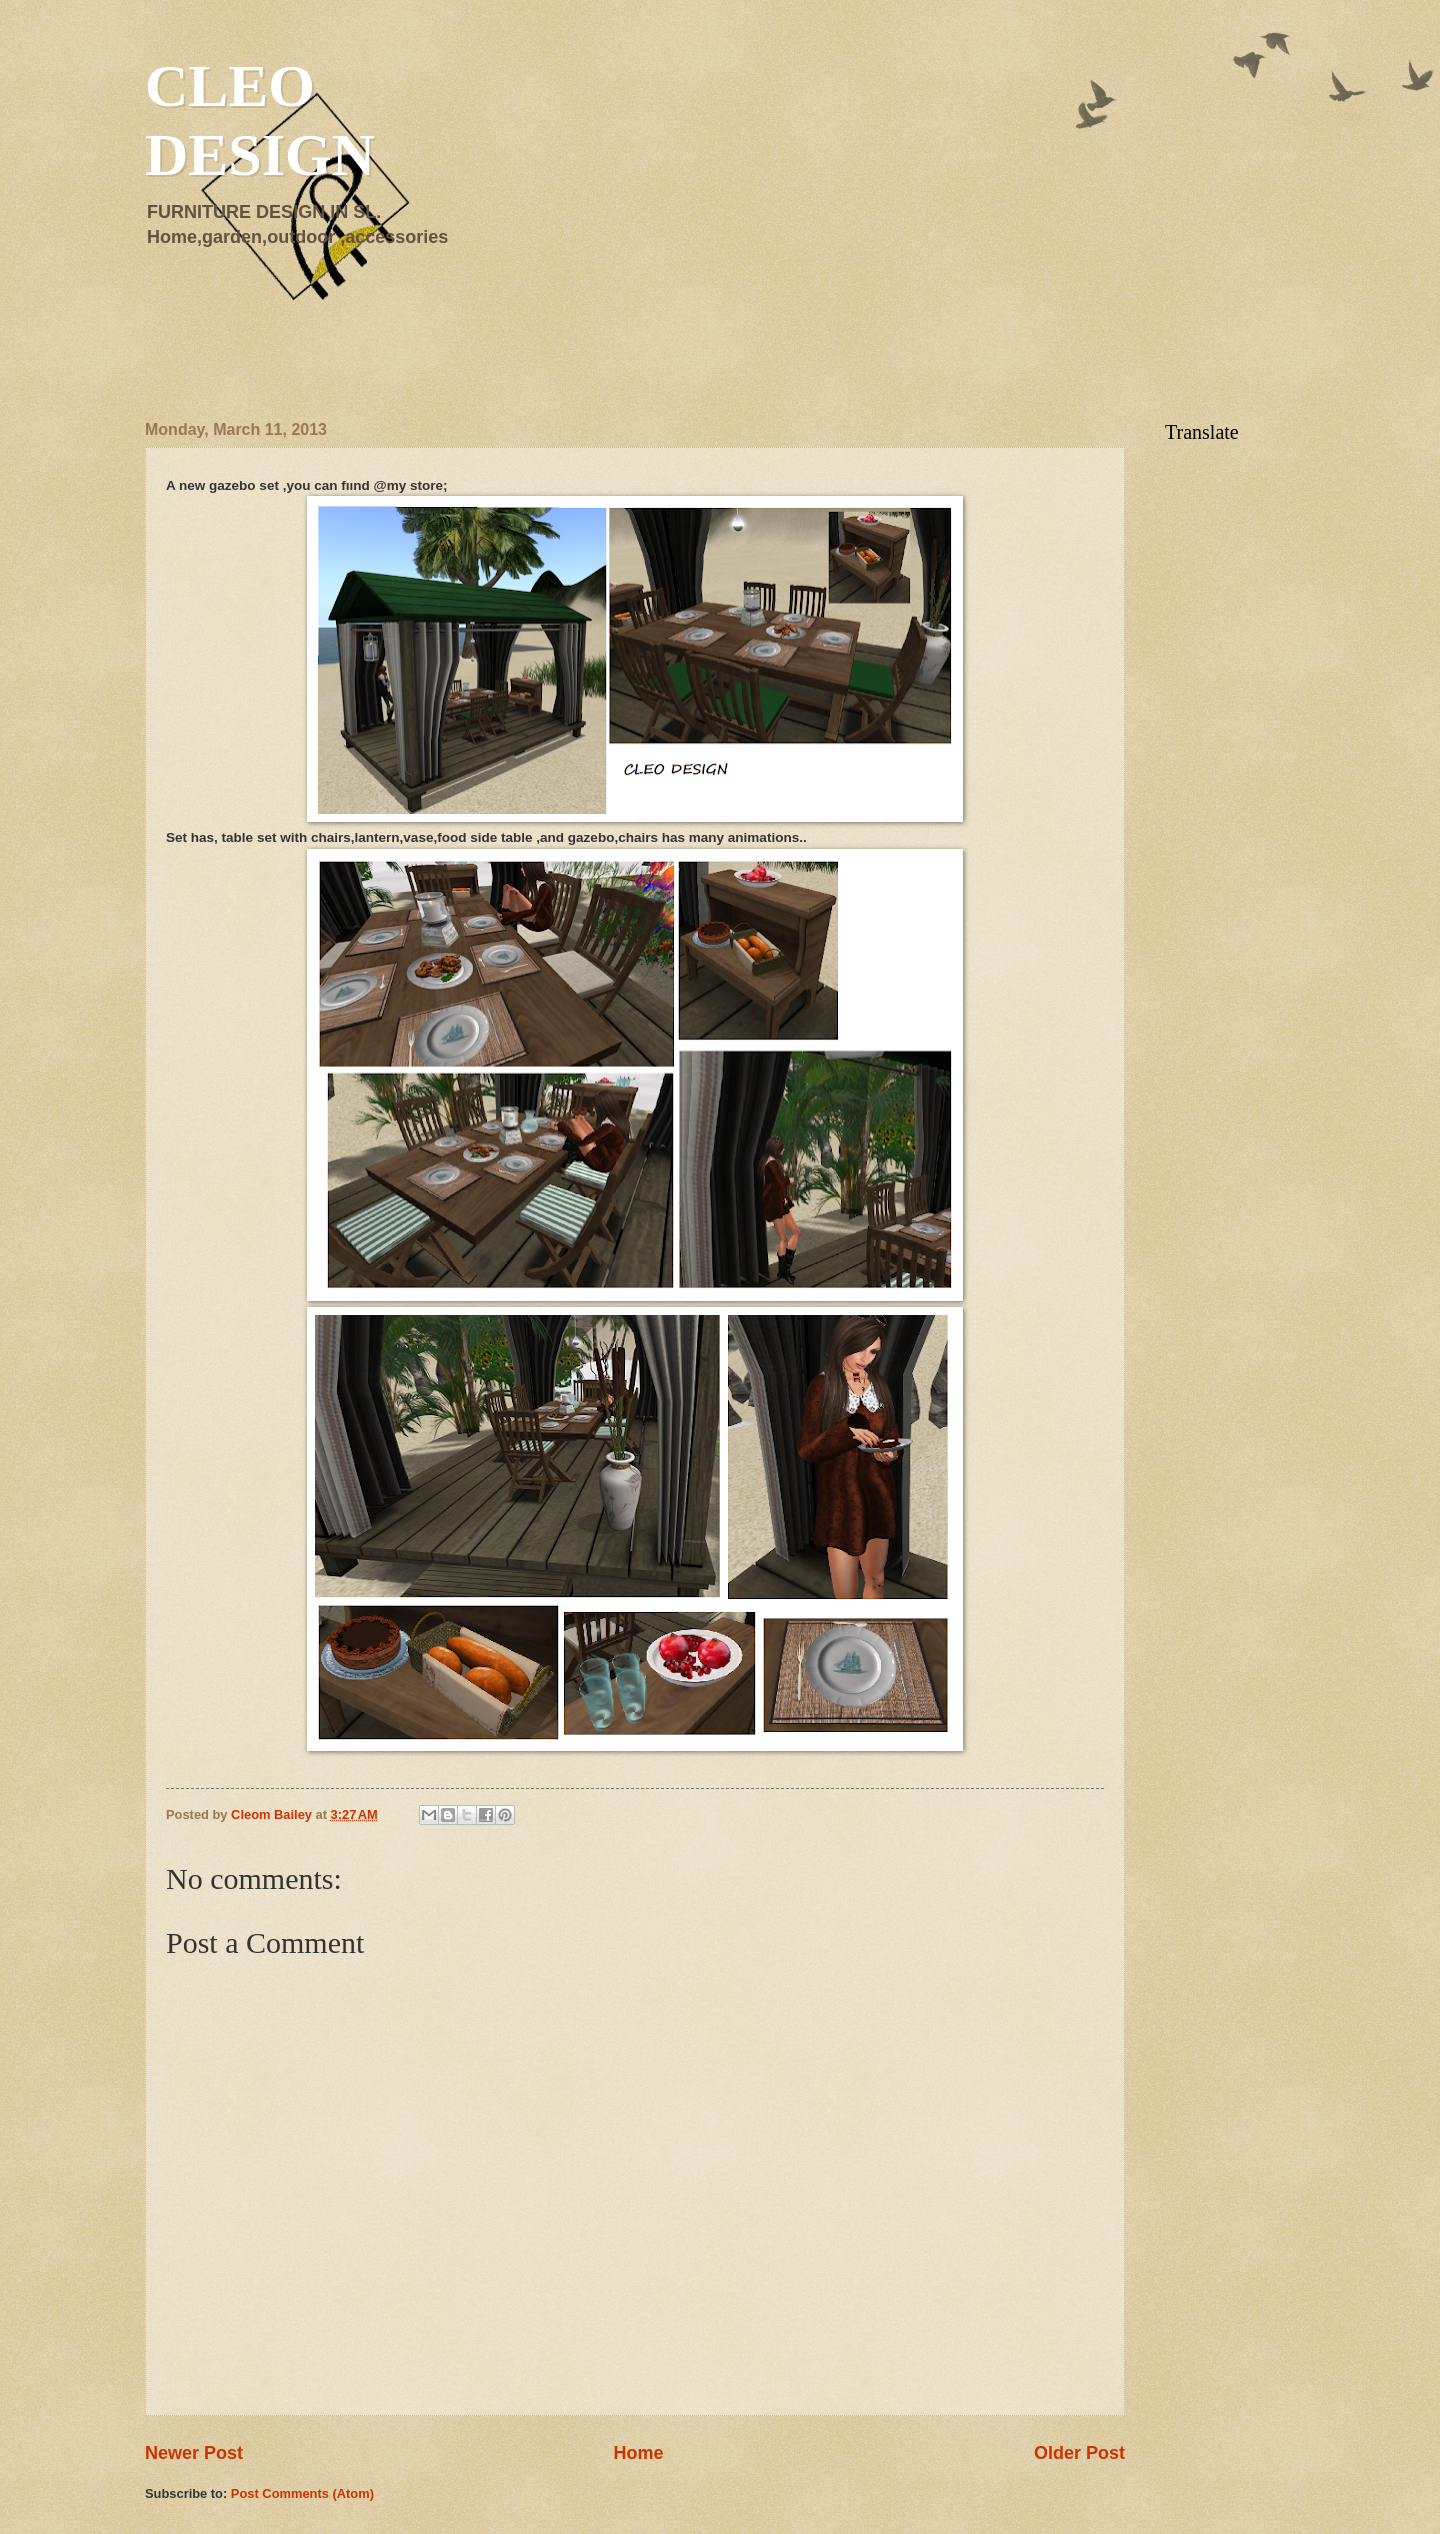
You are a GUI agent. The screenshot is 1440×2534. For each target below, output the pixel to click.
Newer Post (194, 2453)
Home (638, 2453)
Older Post (1079, 2453)
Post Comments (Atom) (302, 2493)
